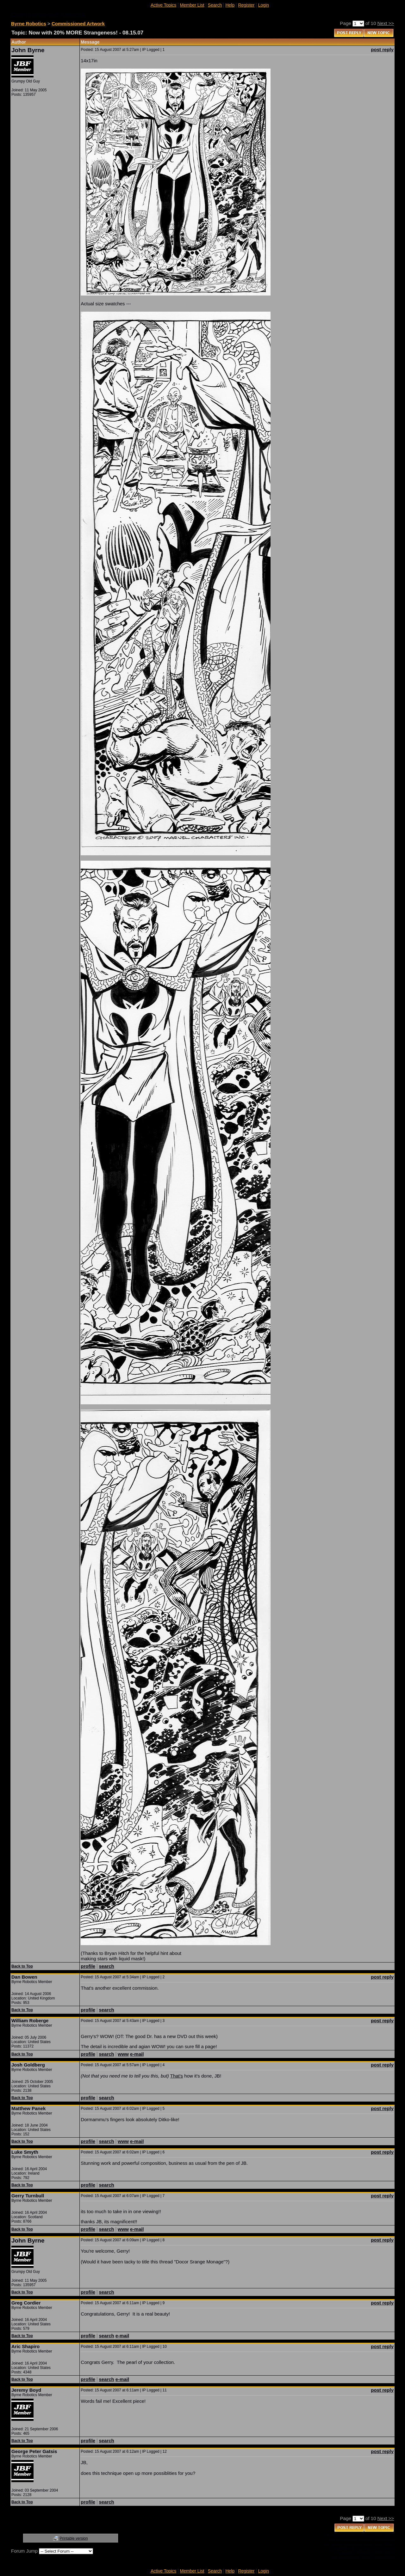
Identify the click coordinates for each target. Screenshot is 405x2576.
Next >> (385, 23)
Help (229, 5)
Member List (192, 5)
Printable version (73, 2538)
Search (215, 5)
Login (263, 5)
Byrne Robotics (28, 23)
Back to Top (22, 1966)
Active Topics (163, 5)
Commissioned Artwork (78, 23)
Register (246, 5)
